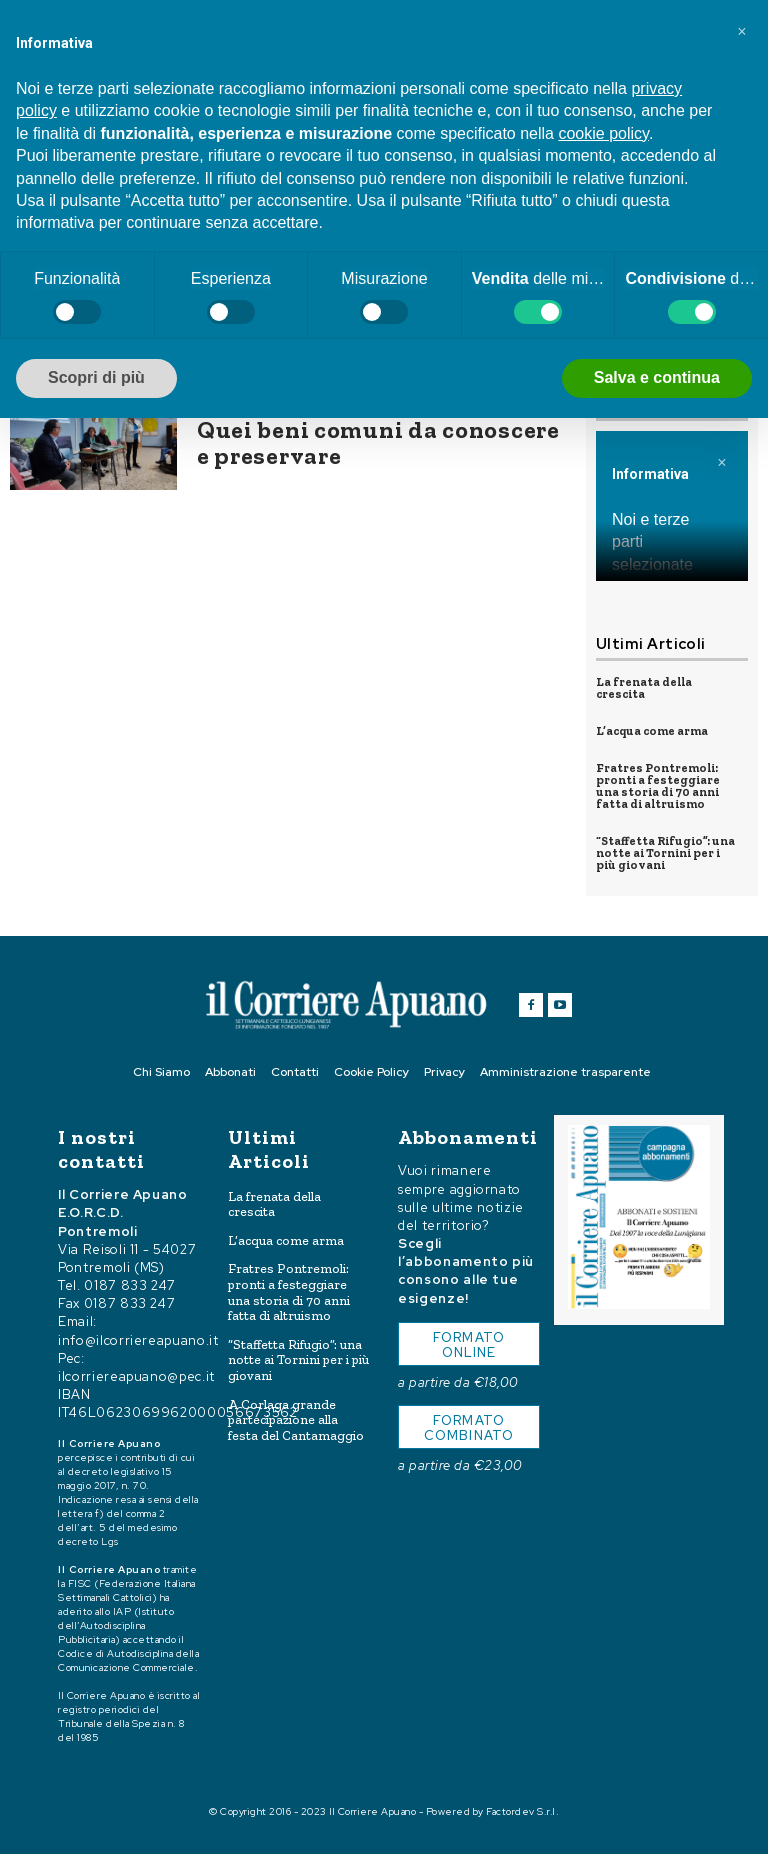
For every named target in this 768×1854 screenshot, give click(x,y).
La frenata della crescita (644, 688)
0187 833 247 (130, 1285)
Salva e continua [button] (657, 377)
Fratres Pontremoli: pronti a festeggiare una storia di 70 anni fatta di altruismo (658, 786)
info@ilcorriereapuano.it (138, 1339)
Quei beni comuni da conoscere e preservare (378, 442)
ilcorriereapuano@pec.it (136, 1375)
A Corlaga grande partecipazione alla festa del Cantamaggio (296, 1420)
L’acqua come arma (652, 731)
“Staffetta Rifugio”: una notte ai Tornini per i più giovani (665, 853)
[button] (742, 32)
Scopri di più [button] (96, 377)
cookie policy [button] (603, 133)
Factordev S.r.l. (522, 1811)
